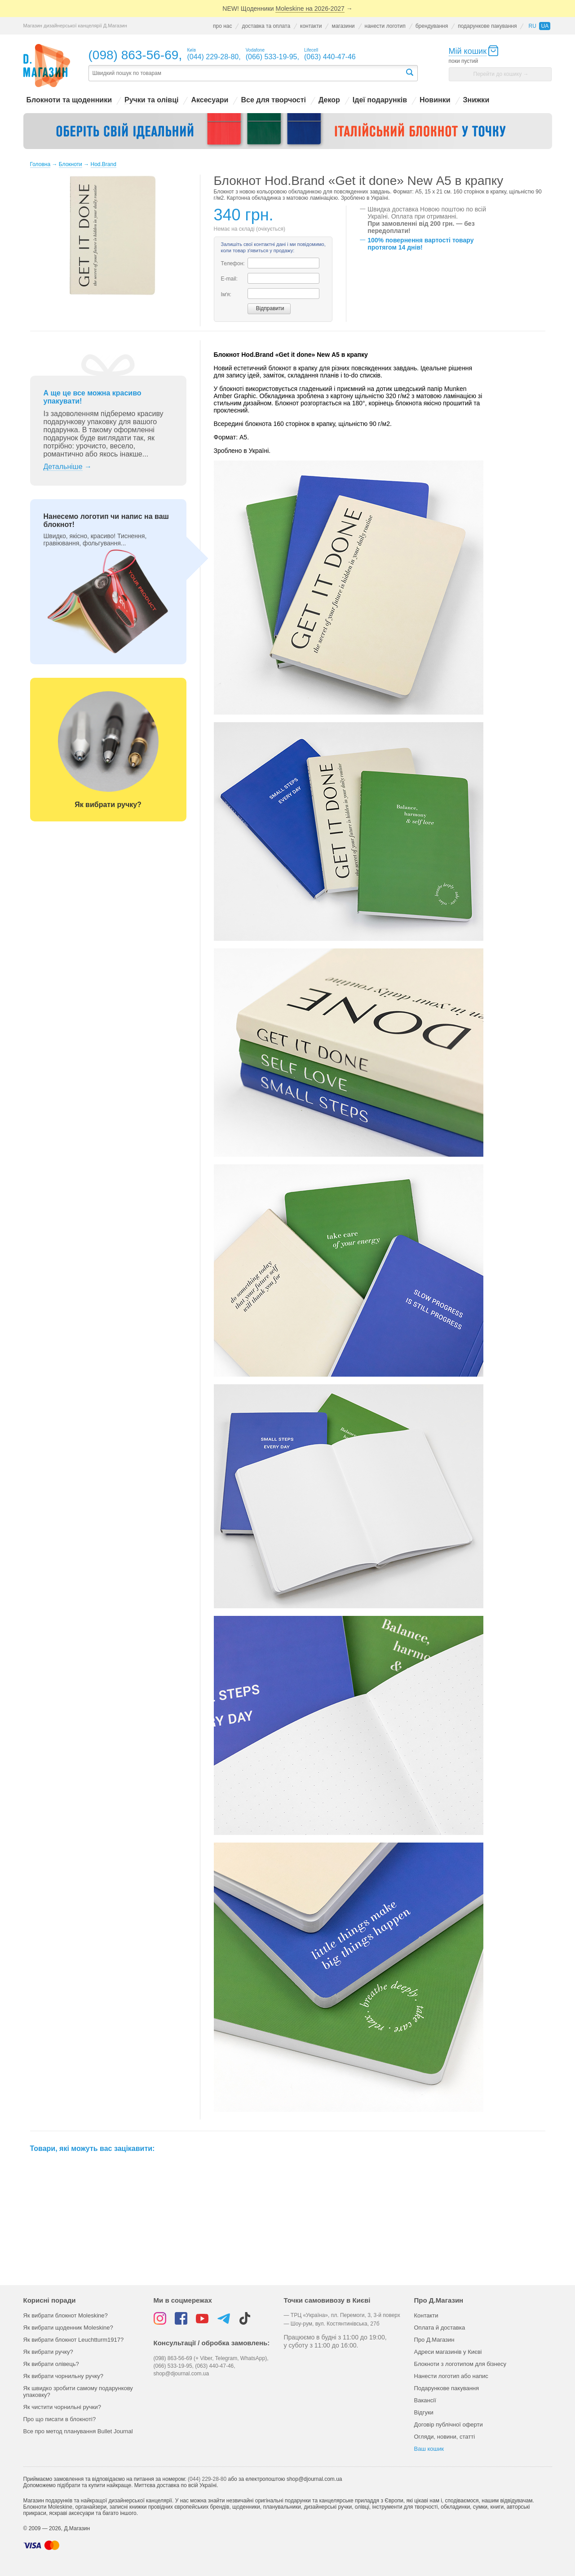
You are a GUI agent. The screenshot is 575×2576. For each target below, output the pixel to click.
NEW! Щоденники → (287, 9)
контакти (311, 26)
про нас (222, 26)
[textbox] (246, 73)
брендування (432, 26)
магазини (343, 26)
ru (532, 26)
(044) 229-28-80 (207, 2479)
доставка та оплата (266, 26)
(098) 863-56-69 (133, 55)
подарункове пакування (487, 26)
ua (544, 26)
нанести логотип (385, 26)
